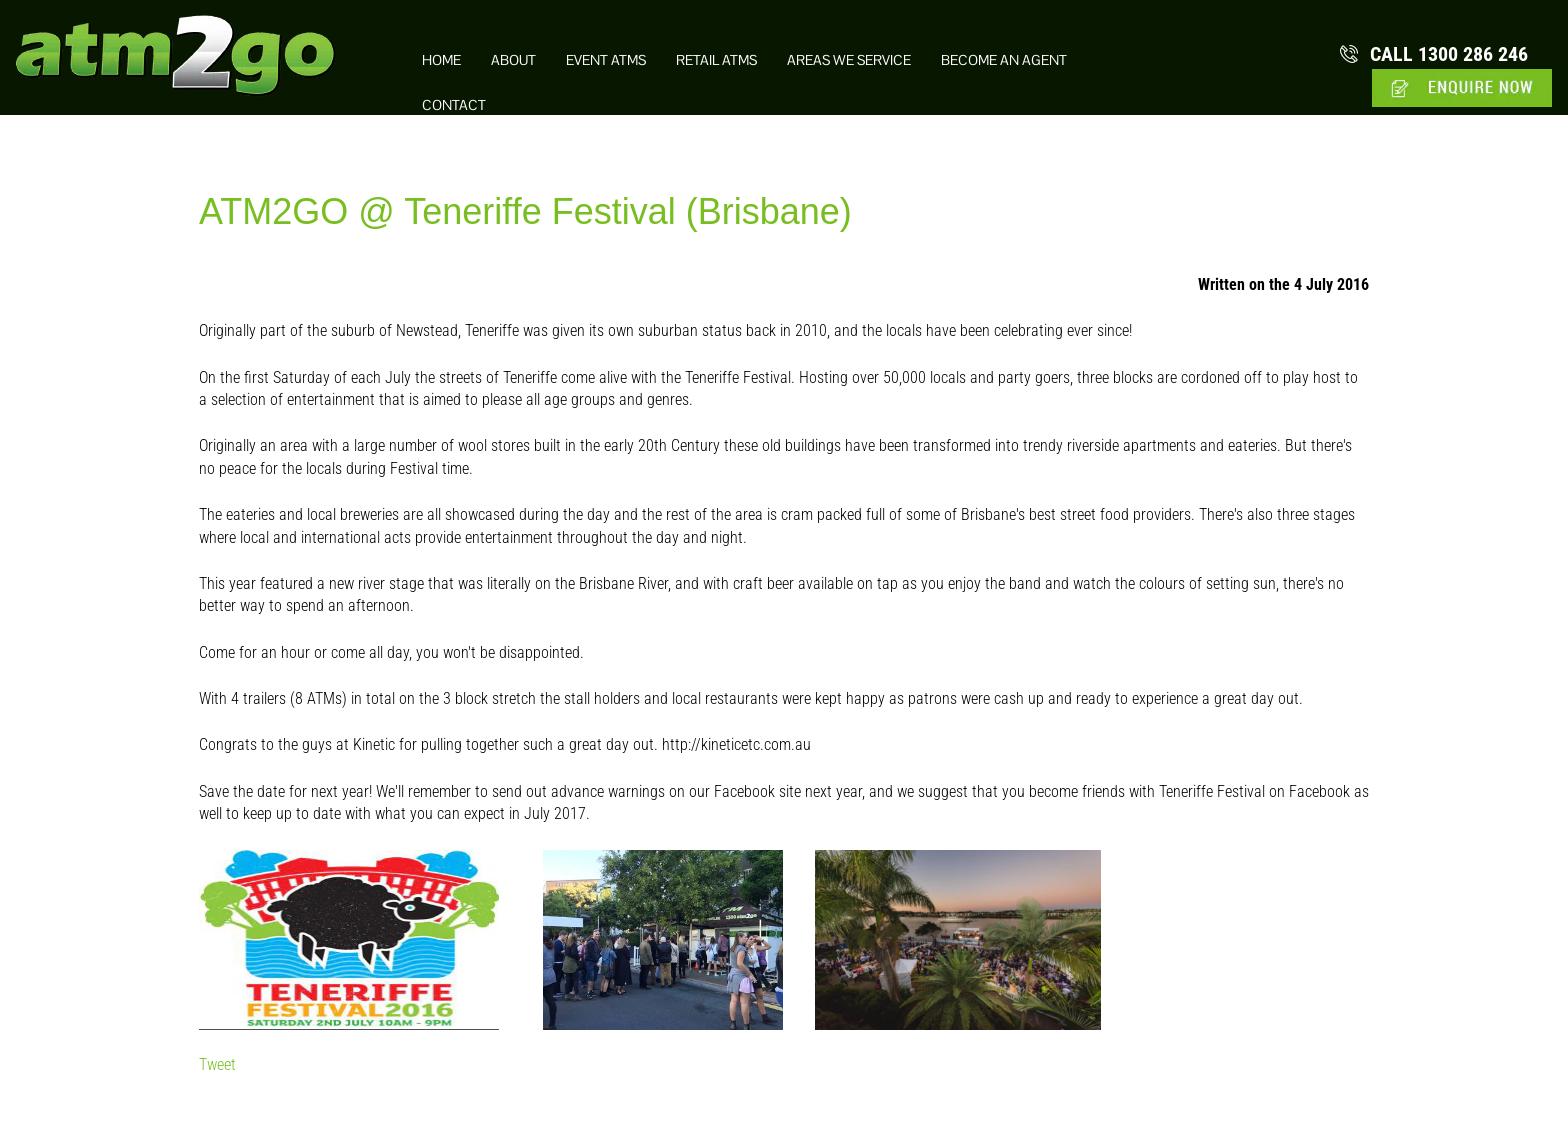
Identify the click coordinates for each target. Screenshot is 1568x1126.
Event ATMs (606, 60)
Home (441, 60)
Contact (454, 105)
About (513, 60)
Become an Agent (1004, 60)
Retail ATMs (716, 60)
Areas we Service (849, 60)
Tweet (217, 1064)
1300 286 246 (1449, 54)
